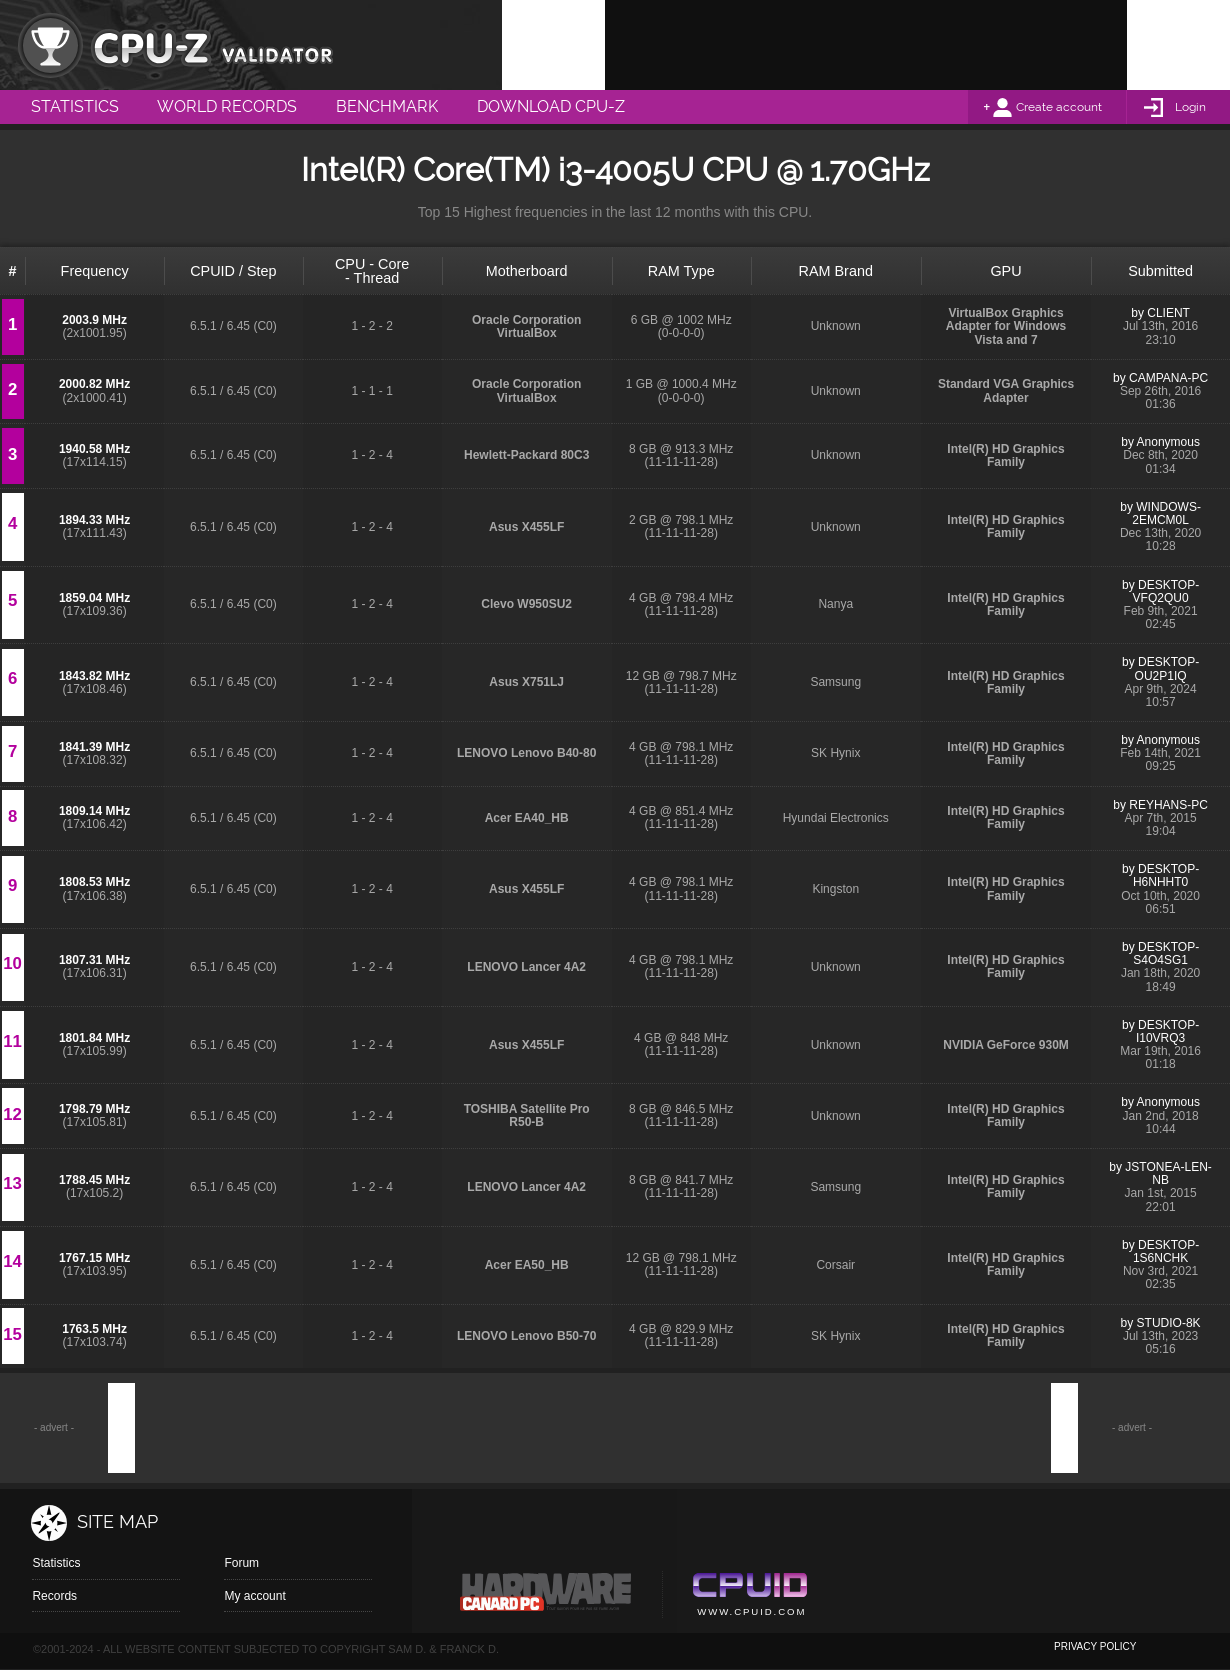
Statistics (56, 1563)
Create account (1059, 107)
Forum (241, 1563)
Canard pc (546, 1597)
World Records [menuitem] (227, 106)
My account (254, 1596)
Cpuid (749, 1597)
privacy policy (1095, 1646)
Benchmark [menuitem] (387, 106)
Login (1190, 107)
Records (54, 1596)
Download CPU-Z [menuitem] (551, 106)
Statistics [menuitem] (75, 106)
